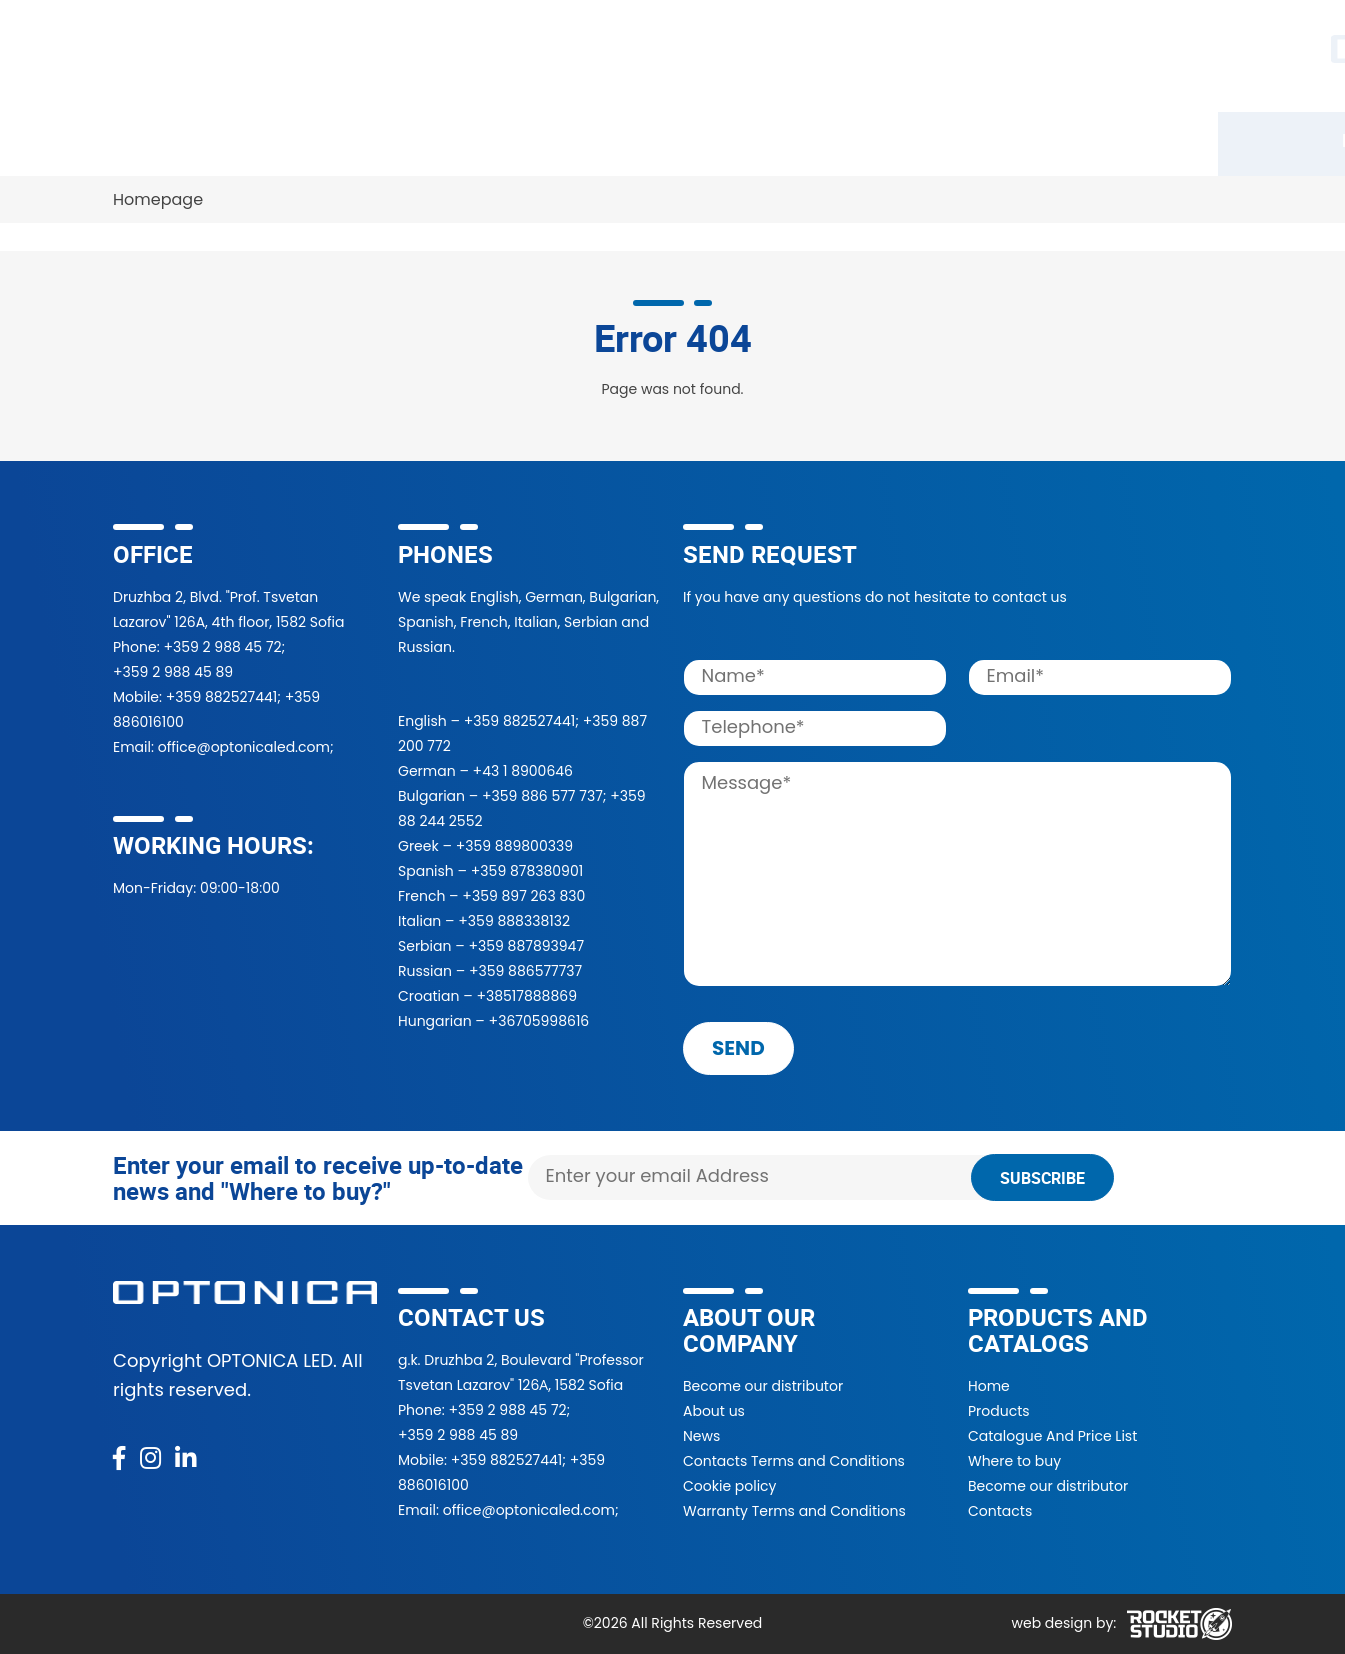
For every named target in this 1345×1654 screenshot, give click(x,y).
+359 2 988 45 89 (173, 672)
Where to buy (422, 140)
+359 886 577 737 (542, 796)
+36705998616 (539, 1021)
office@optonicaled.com (244, 747)
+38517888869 (526, 996)
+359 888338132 (514, 921)
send (738, 1048)
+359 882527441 (221, 697)
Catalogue (283, 140)
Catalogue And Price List (1052, 1436)
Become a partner (591, 140)
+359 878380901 (527, 871)
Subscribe (1042, 1178)
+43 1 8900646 (523, 771)
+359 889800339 (514, 846)
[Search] (829, 55)
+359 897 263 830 (523, 896)
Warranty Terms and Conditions (794, 1511)
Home (989, 1386)
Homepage (158, 199)
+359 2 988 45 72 (222, 647)
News (959, 140)
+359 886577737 (525, 971)
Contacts (1062, 140)
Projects (742, 140)
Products (161, 140)
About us (714, 1411)
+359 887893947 (526, 946)
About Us (856, 140)
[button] (1006, 56)
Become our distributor (763, 1386)
